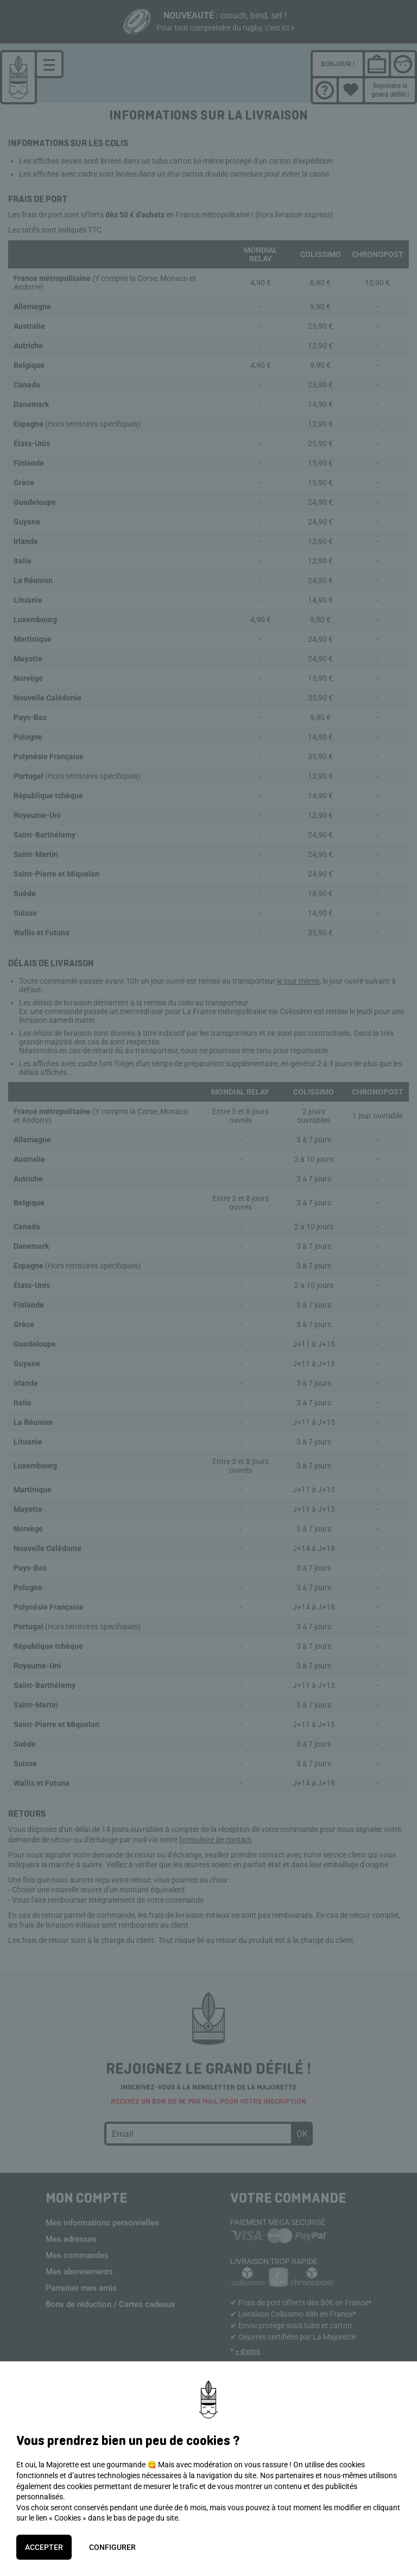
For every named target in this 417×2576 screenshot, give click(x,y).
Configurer (112, 2547)
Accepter (44, 2547)
